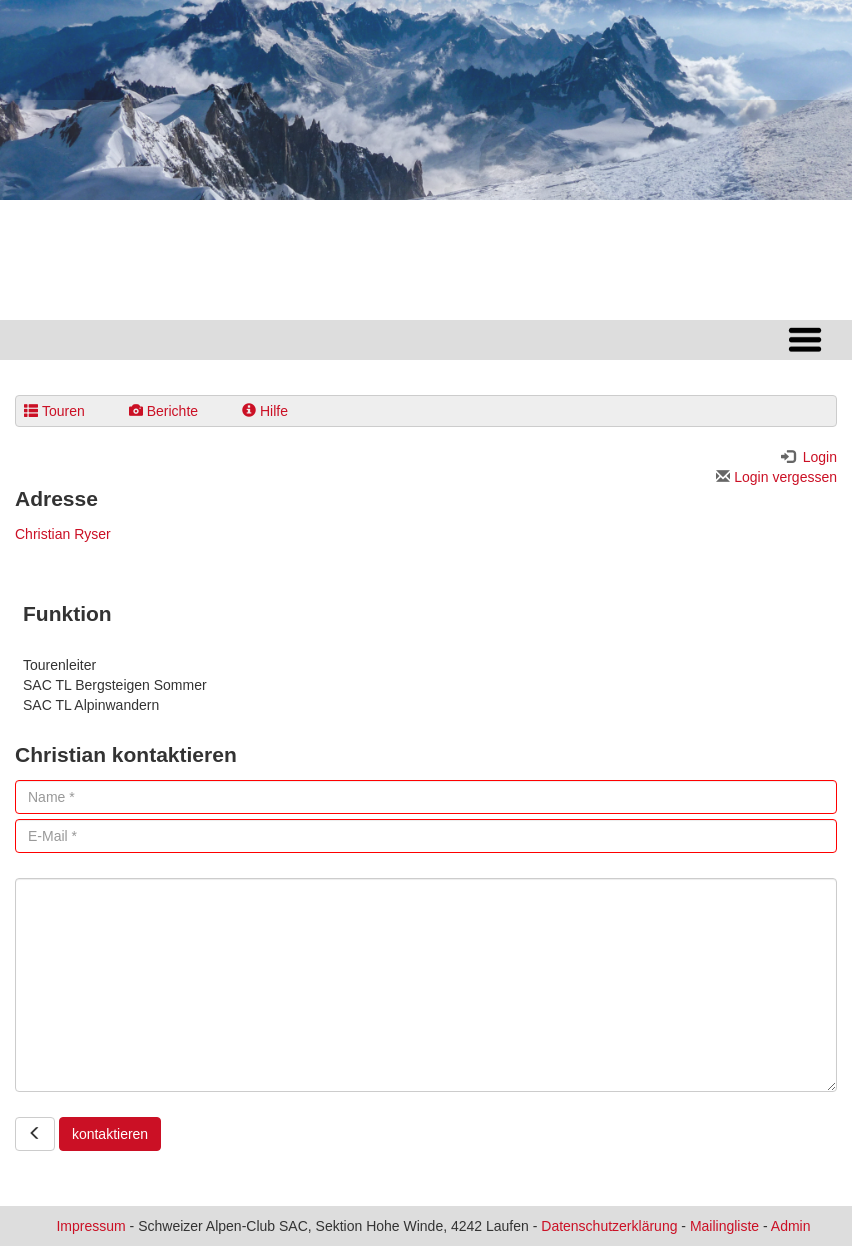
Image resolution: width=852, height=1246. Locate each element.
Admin (791, 1226)
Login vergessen (776, 477)
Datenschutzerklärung (609, 1226)
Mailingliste (724, 1226)
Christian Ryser (63, 534)
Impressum (90, 1226)
